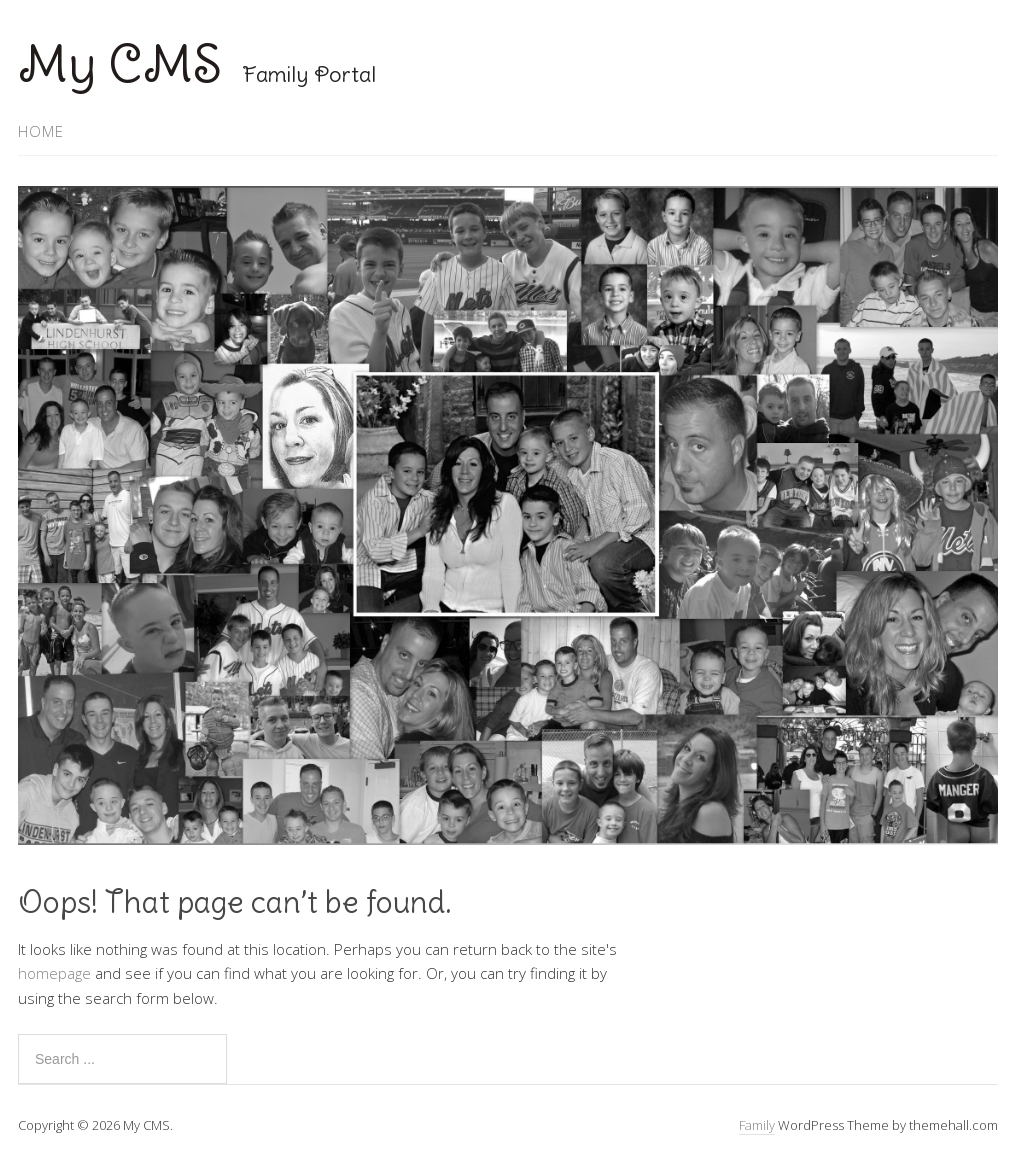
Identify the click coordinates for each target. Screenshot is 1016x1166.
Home (41, 131)
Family (757, 1125)
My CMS (120, 64)
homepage (54, 973)
